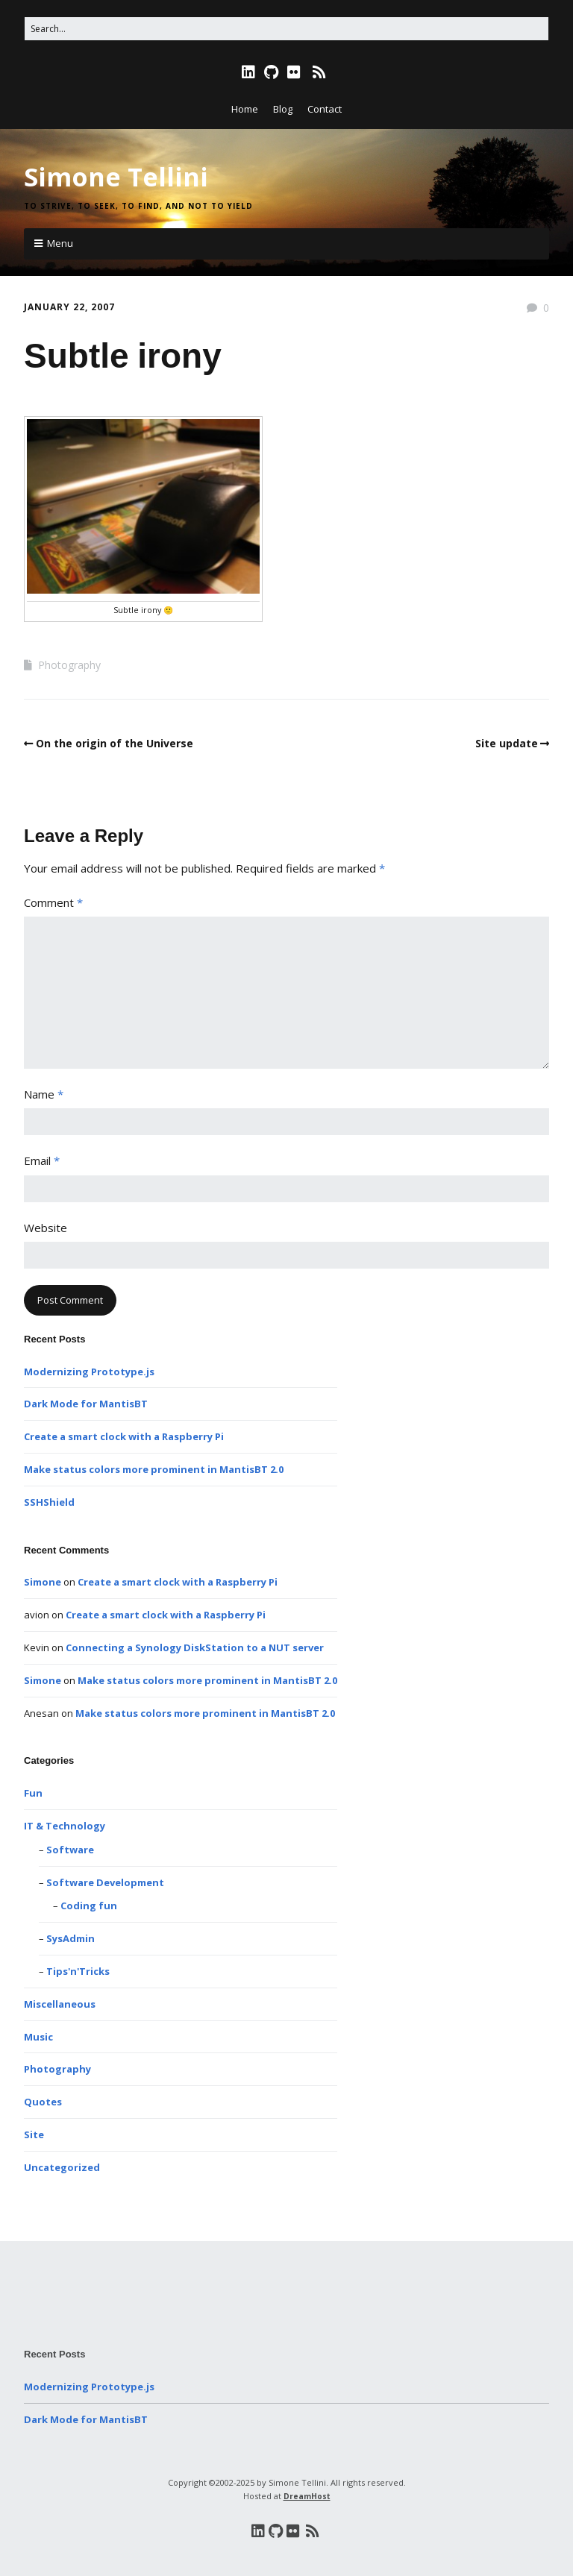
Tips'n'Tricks (78, 1971)
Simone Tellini (116, 177)
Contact (324, 109)
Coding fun (88, 1905)
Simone (42, 1582)
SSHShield (49, 1502)
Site (34, 2134)
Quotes (43, 2101)
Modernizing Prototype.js (89, 1371)
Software (70, 1849)
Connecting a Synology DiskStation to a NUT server (195, 1647)
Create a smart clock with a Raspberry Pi (124, 1436)
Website (45, 1227)
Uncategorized (62, 2167)
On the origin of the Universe (114, 743)
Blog (282, 109)
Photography (69, 665)
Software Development (105, 1882)
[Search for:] (286, 28)
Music (38, 2036)
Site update (506, 743)
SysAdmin (70, 1938)
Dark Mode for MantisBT (86, 1403)
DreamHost (307, 2496)
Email (42, 1160)
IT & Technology (64, 1825)
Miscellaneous (60, 2004)
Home (244, 109)
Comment (53, 902)
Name (43, 1094)
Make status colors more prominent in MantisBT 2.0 (154, 1469)
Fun (33, 1793)
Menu (60, 243)
